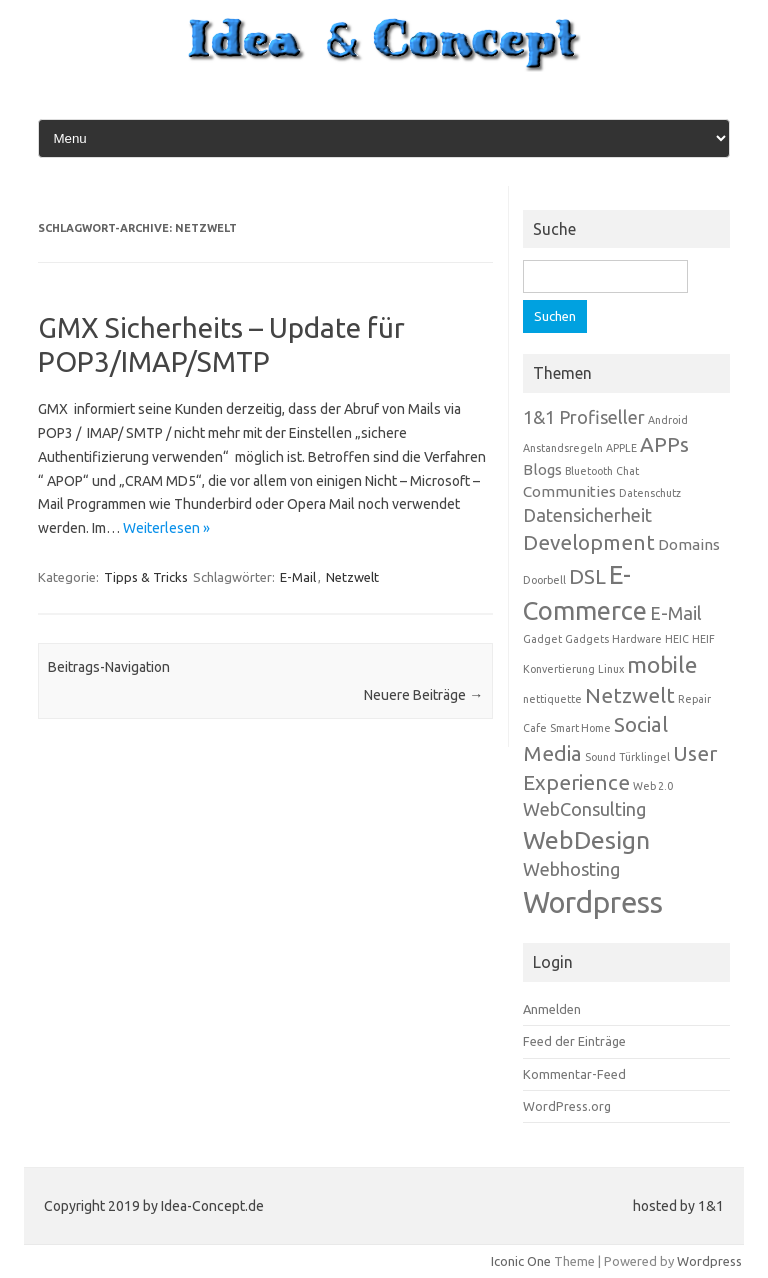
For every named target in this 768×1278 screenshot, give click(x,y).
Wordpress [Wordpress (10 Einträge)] (593, 902)
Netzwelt (352, 577)
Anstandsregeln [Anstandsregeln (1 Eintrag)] (563, 448)
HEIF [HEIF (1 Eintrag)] (703, 639)
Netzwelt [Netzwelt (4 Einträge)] (630, 695)
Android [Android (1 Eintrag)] (668, 420)
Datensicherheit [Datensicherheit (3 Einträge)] (587, 515)
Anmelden (552, 1009)
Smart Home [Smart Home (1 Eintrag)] (580, 728)
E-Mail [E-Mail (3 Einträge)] (676, 613)
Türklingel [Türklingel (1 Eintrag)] (644, 757)
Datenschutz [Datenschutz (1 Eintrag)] (650, 493)
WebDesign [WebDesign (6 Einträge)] (586, 840)
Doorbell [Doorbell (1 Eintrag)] (544, 580)
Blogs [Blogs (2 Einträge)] (542, 469)
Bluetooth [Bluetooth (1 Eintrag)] (589, 471)
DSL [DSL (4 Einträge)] (587, 576)
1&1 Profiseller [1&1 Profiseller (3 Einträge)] (584, 417)
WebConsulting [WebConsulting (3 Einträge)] (584, 809)
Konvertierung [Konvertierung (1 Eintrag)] (559, 669)
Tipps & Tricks (146, 577)
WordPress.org (567, 1106)
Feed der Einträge (574, 1041)
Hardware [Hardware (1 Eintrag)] (637, 639)
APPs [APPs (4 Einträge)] (664, 444)
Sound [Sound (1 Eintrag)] (600, 757)
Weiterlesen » (166, 528)
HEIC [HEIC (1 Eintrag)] (677, 639)
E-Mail (298, 577)
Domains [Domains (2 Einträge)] (689, 544)
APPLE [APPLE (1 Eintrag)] (621, 448)
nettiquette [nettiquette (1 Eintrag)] (552, 699)
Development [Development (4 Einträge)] (589, 542)
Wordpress (709, 1261)
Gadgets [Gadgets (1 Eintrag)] (587, 639)
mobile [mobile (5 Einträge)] (662, 664)
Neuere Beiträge (423, 695)
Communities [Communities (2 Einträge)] (569, 491)
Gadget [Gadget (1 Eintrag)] (542, 639)
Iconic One (521, 1261)
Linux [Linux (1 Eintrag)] (611, 669)
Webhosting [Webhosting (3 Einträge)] (571, 869)
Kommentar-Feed (574, 1074)
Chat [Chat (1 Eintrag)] (627, 471)
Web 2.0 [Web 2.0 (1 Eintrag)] (653, 786)
